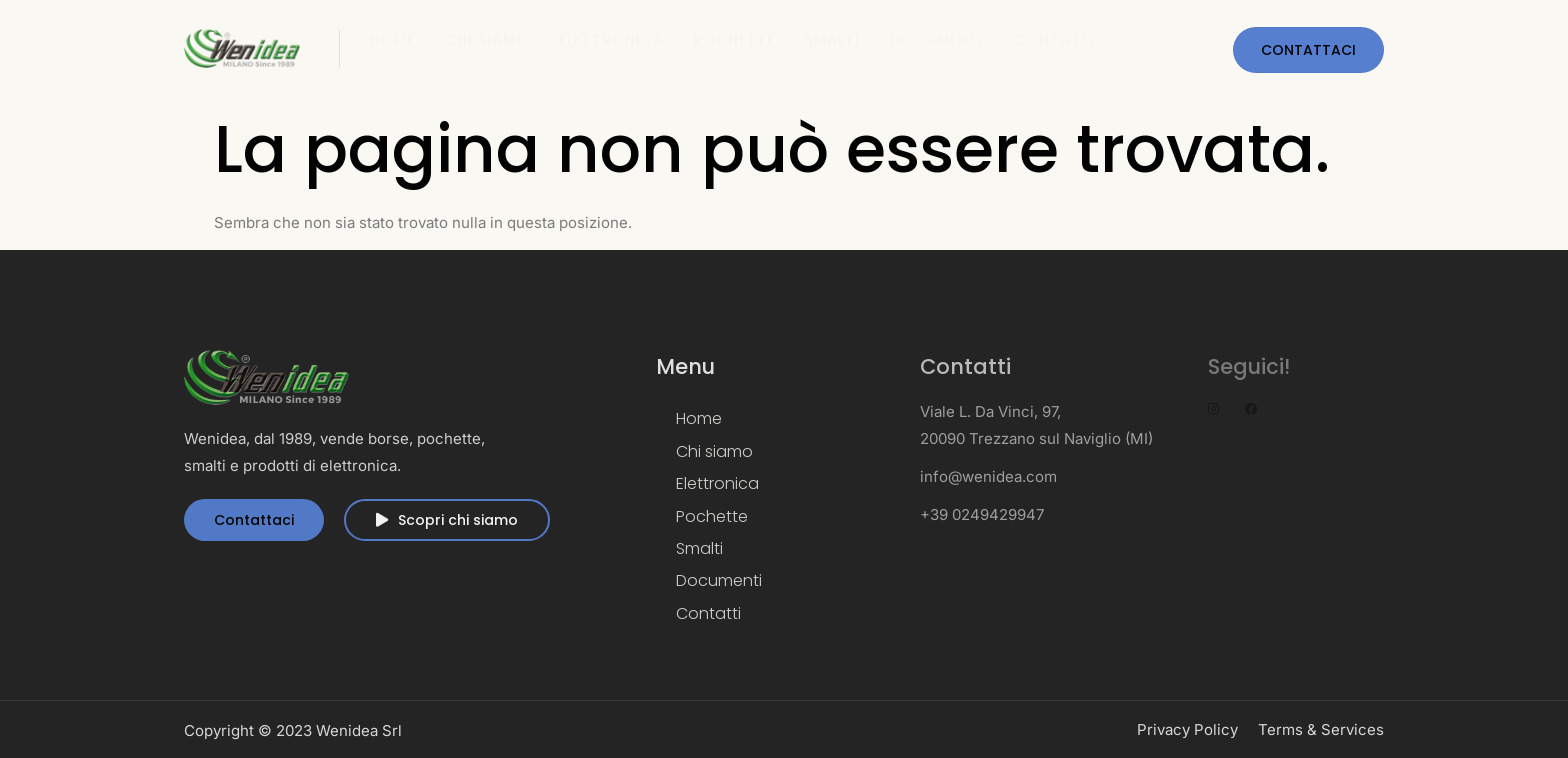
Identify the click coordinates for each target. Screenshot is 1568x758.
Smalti (832, 40)
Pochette (734, 40)
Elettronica (611, 40)
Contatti (1055, 40)
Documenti (937, 40)
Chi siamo (487, 40)
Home (392, 40)
